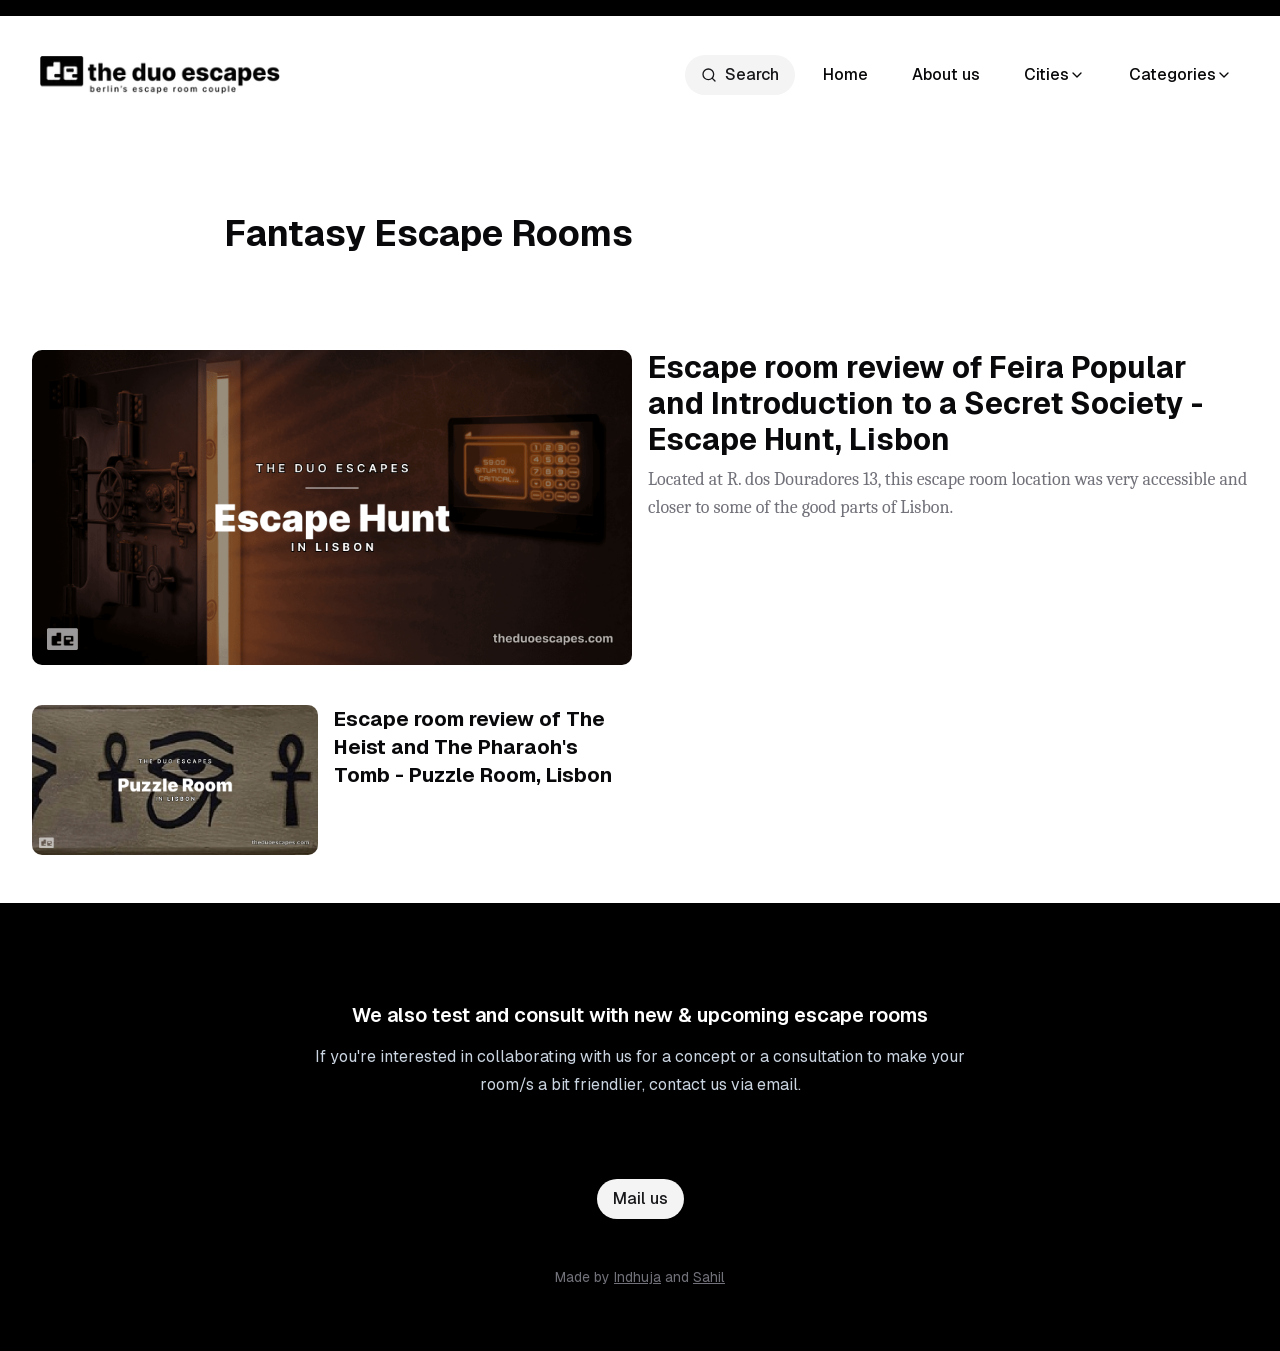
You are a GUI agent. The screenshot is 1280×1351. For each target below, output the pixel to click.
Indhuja (637, 1277)
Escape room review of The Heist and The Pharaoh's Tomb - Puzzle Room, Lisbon (473, 747)
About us (946, 74)
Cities (1054, 74)
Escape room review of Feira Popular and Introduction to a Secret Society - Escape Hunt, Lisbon (925, 403)
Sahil (709, 1277)
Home (845, 74)
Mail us (640, 1198)
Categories (1180, 74)
